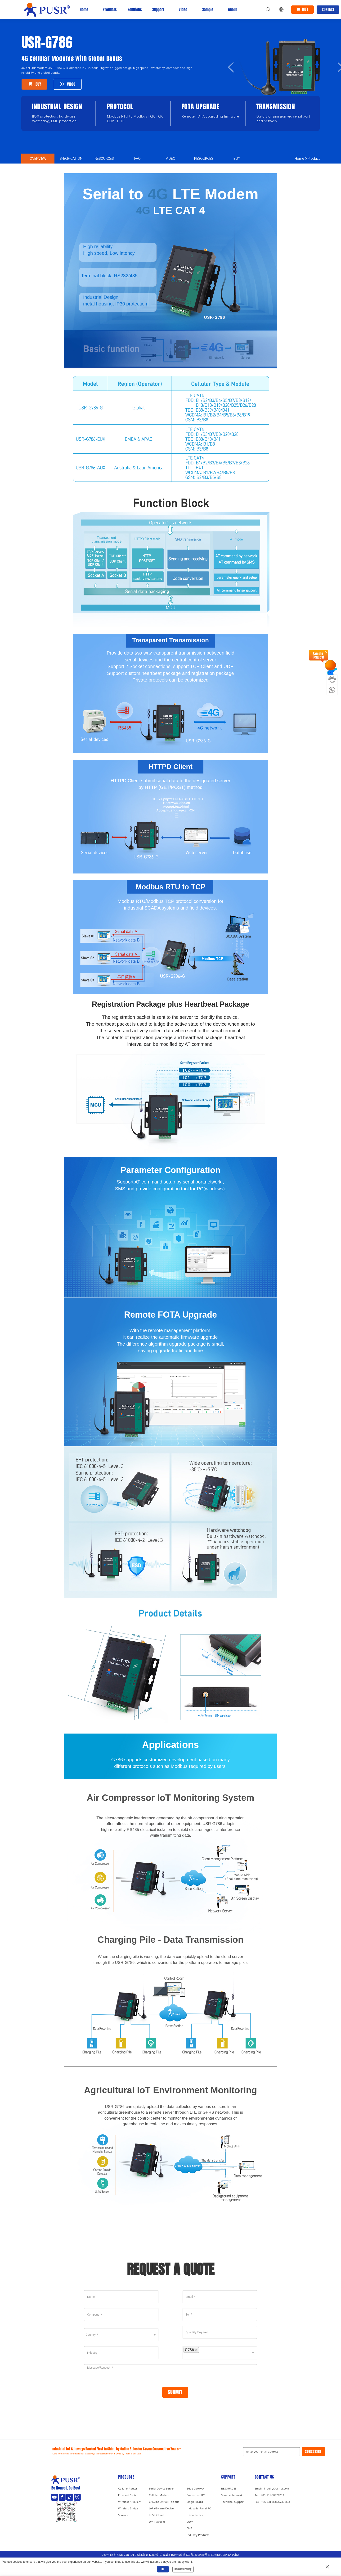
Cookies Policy (183, 2569)
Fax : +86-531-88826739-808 (272, 2501)
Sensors (123, 2515)
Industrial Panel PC (199, 2508)
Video (183, 9)
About (232, 9)
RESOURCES (228, 2488)
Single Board (195, 2501)
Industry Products (198, 2535)
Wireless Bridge (128, 2508)
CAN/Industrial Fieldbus (164, 2501)
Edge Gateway (196, 2488)
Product (314, 158)
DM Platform (157, 2521)
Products (109, 9)
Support (158, 9)
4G (158, 194)
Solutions (133, 9)
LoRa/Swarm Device (161, 2508)
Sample (207, 9)
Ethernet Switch (128, 2495)
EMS (189, 2528)
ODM (190, 2521)
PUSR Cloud (156, 2515)
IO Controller (195, 2515)
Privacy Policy (231, 2554)
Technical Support (232, 2501)
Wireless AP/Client (129, 2501)
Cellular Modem (159, 2495)
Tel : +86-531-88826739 (269, 2495)
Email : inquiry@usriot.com (272, 2488)
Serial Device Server (161, 2488)
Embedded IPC (196, 2495)
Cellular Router (127, 2488)
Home (84, 9)
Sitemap (215, 2554)
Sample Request (231, 2495)
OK (163, 2569)
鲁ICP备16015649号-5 (196, 2554)
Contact (328, 9)
